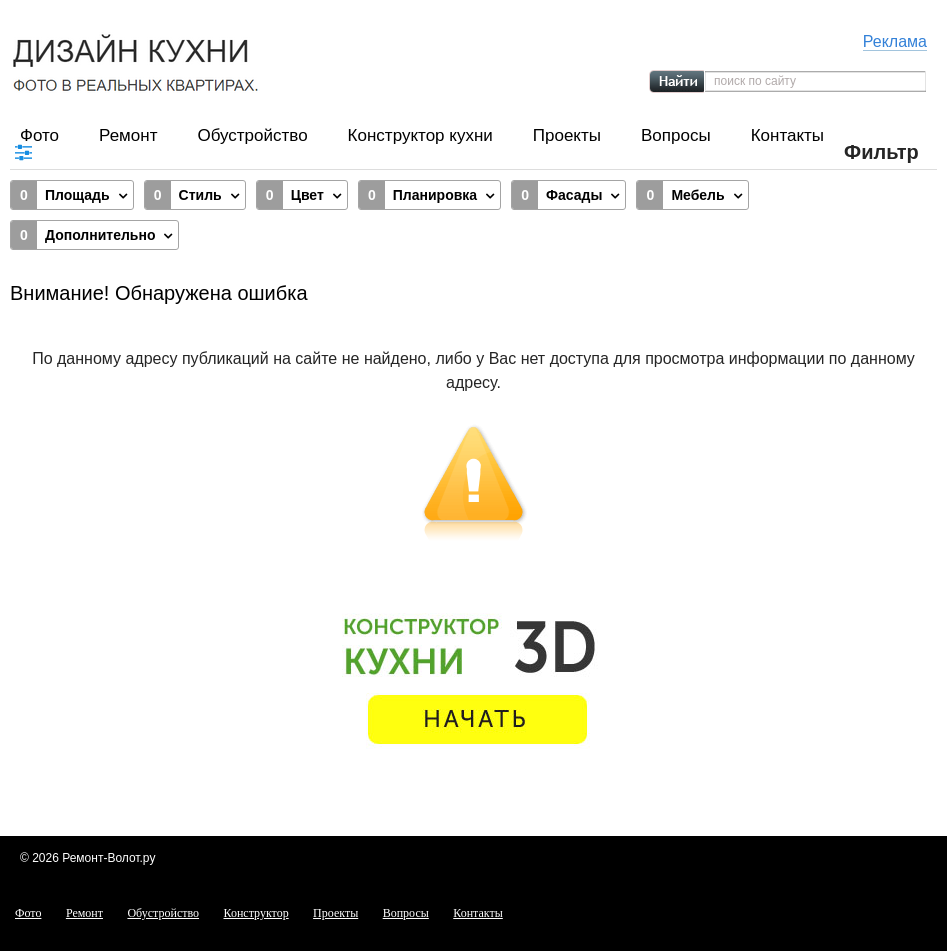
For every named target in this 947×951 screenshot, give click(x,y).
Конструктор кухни (420, 135)
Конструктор (256, 913)
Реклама (895, 41)
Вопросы (676, 135)
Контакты (787, 135)
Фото (39, 135)
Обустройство (252, 135)
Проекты (567, 135)
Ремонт (128, 135)
